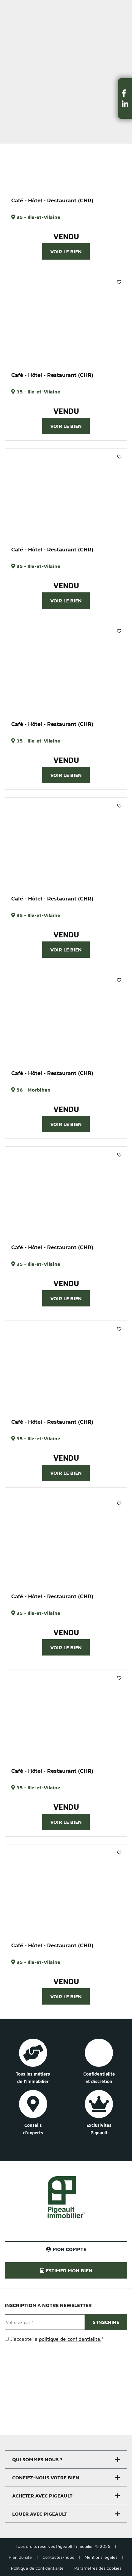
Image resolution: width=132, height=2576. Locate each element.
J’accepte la (57, 2339)
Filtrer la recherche (37, 51)
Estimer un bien (113, 8)
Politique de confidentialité (37, 2568)
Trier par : (15, 81)
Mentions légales (101, 2557)
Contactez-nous (58, 2557)
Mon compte (66, 2249)
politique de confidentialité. (70, 2339)
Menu (10, 8)
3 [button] (72, 1059)
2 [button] (69, 187)
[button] (125, 93)
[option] (66, 146)
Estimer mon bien (66, 2270)
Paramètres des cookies (97, 2568)
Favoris (119, 282)
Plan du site (20, 2557)
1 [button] (63, 187)
